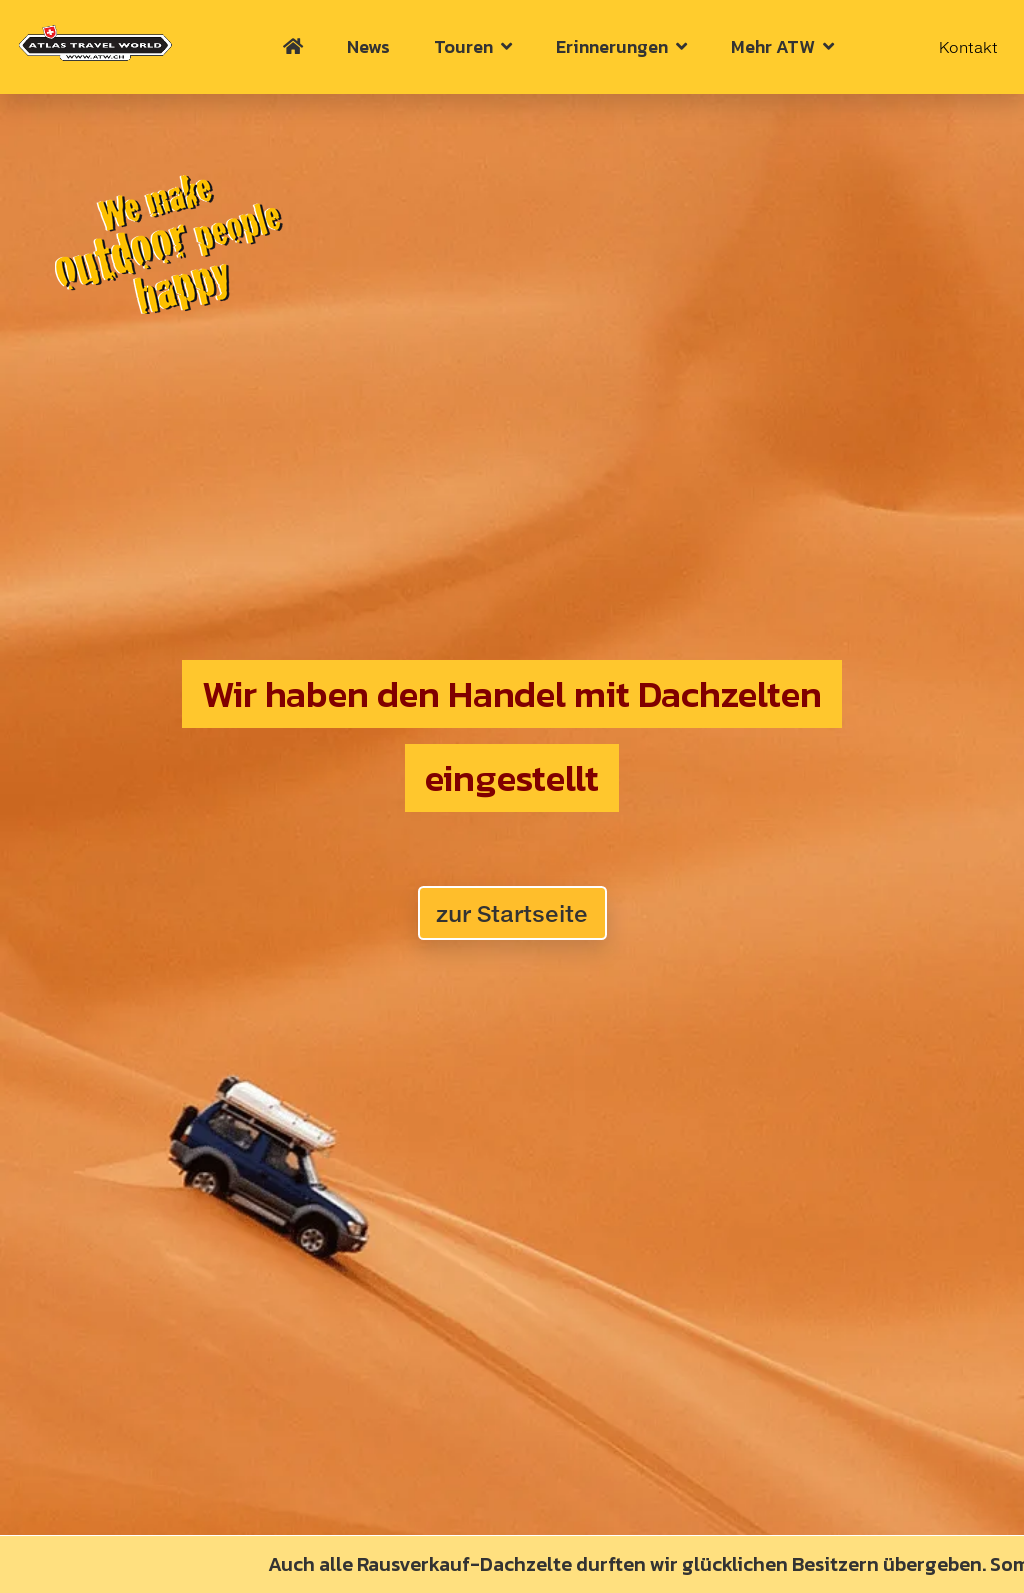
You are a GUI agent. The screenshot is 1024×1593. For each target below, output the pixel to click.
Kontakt (968, 47)
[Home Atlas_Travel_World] (95, 43)
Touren (473, 46)
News (368, 46)
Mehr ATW (782, 46)
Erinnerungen (621, 46)
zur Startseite (512, 913)
